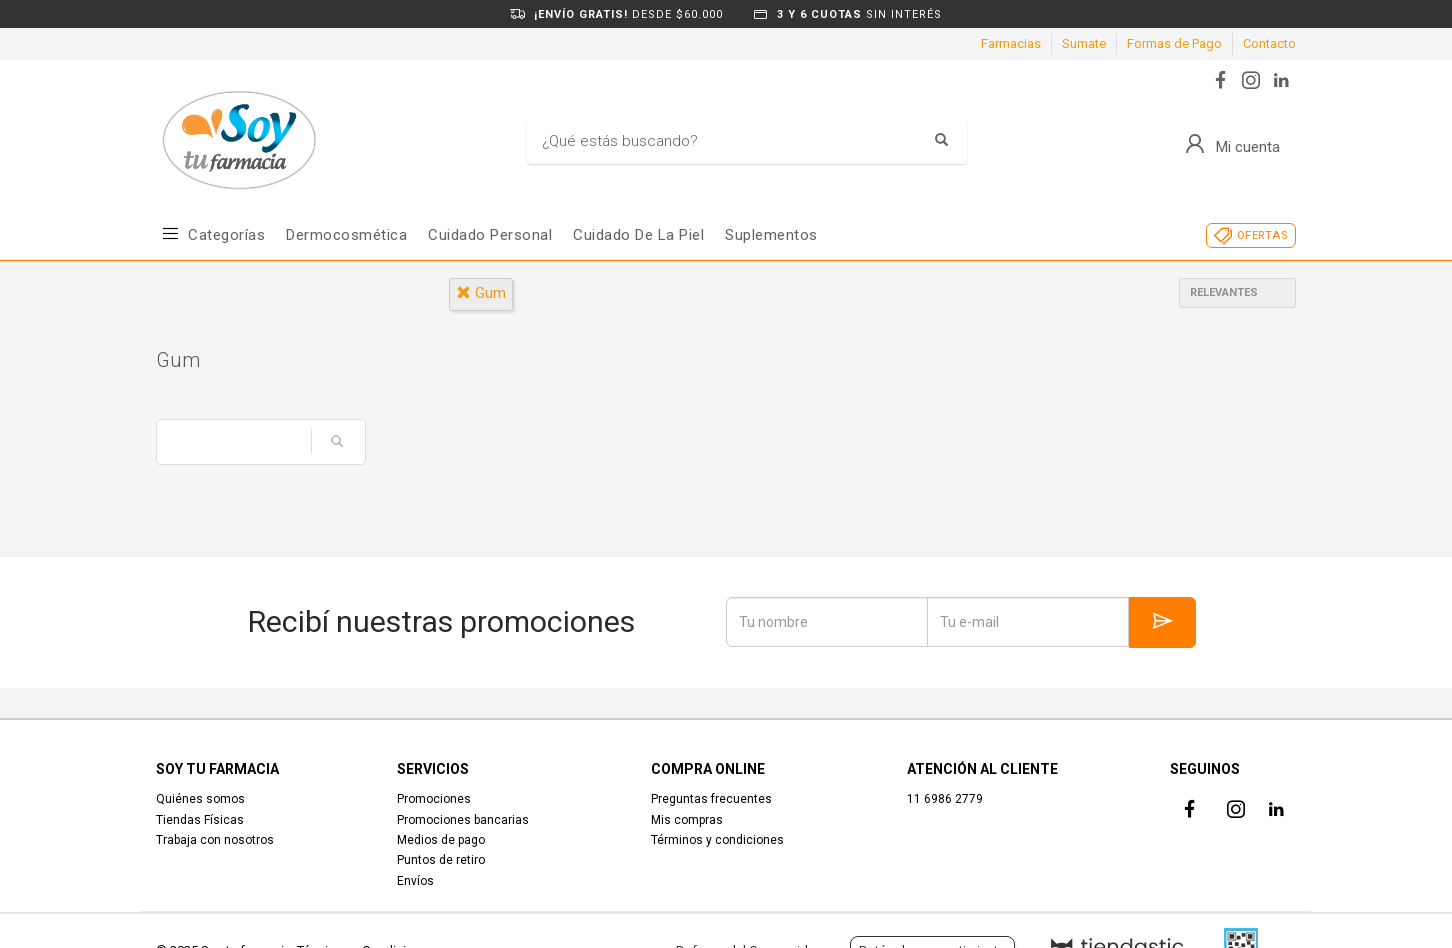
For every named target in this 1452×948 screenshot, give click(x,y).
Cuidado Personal (490, 235)
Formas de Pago (1174, 43)
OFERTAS (1262, 235)
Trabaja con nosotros (215, 840)
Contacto (1269, 43)
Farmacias (1011, 43)
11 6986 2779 (945, 799)
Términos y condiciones (717, 840)
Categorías (226, 235)
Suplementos (771, 235)
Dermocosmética (346, 235)
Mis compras (687, 820)
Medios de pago (441, 840)
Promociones (434, 799)
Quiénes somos (200, 799)
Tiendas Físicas (200, 820)
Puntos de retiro (441, 860)
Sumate (1084, 43)
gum (481, 293)
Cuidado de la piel (638, 235)
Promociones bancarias (463, 820)
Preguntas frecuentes (711, 799)
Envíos (415, 881)
